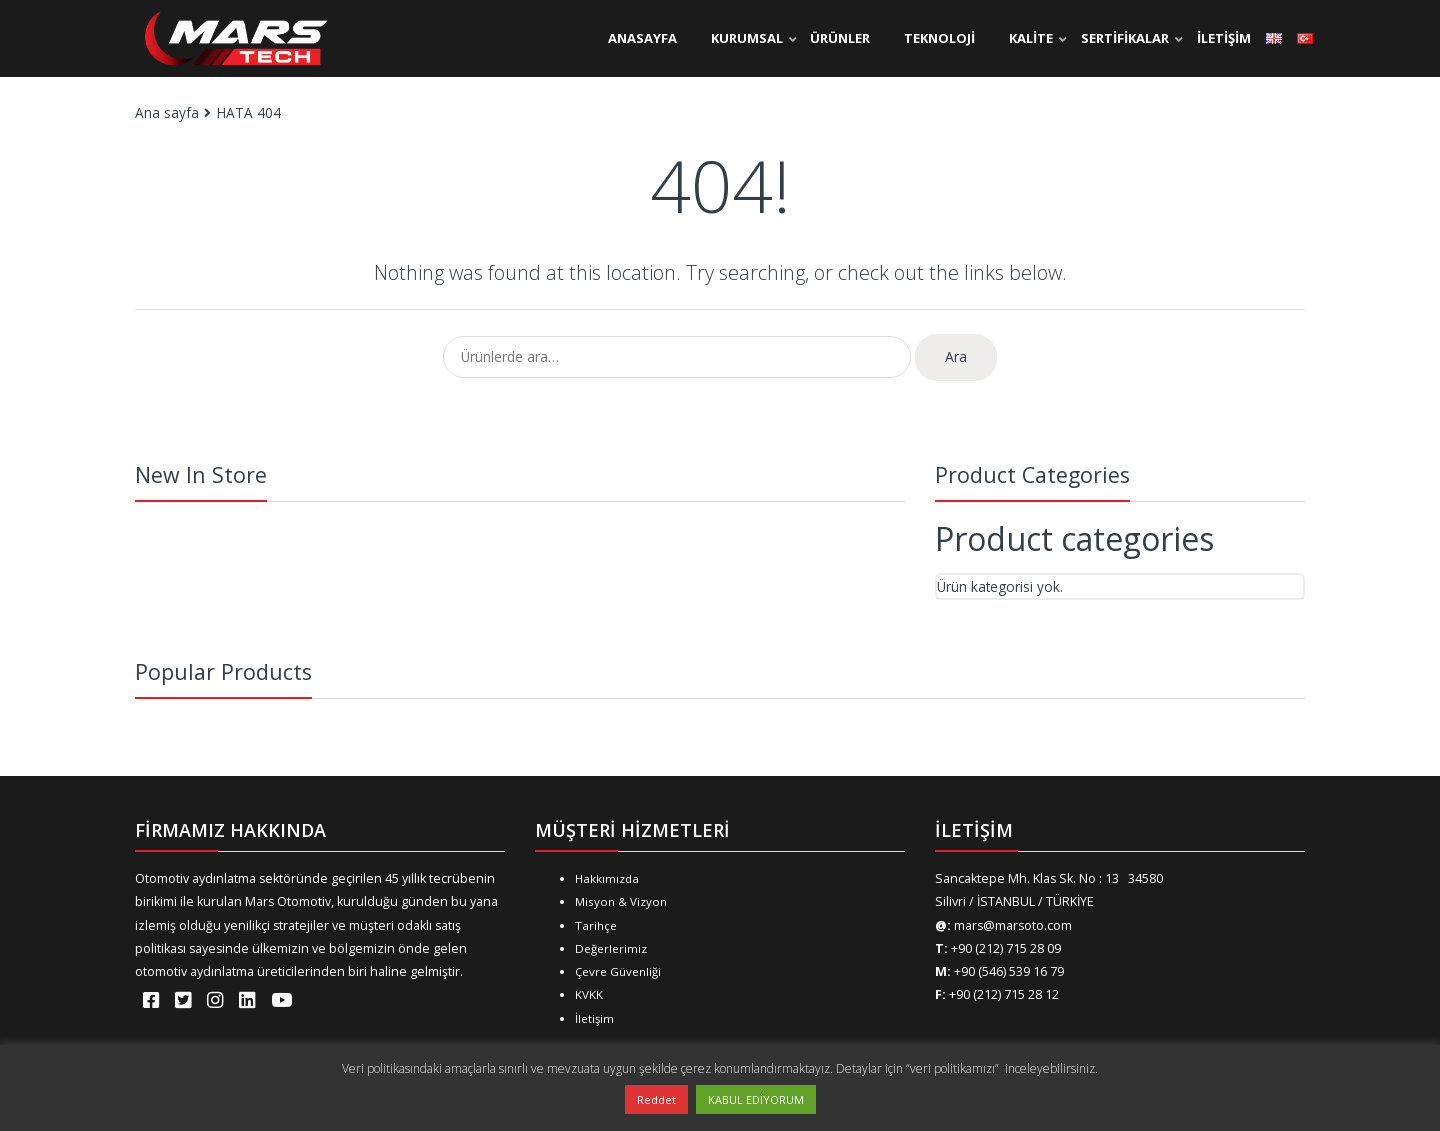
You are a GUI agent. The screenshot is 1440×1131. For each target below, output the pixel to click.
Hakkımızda (607, 878)
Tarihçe (596, 925)
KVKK (589, 994)
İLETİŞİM (1224, 38)
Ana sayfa (167, 112)
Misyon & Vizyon (621, 901)
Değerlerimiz (611, 948)
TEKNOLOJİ (939, 38)
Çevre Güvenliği (618, 971)
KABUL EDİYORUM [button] (756, 1099)
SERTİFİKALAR (1125, 38)
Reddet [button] (656, 1099)
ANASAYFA (642, 38)
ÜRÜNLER (840, 38)
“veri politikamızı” (954, 1068)
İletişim (594, 1018)
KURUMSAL (747, 38)
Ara (956, 356)
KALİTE (1031, 38)
